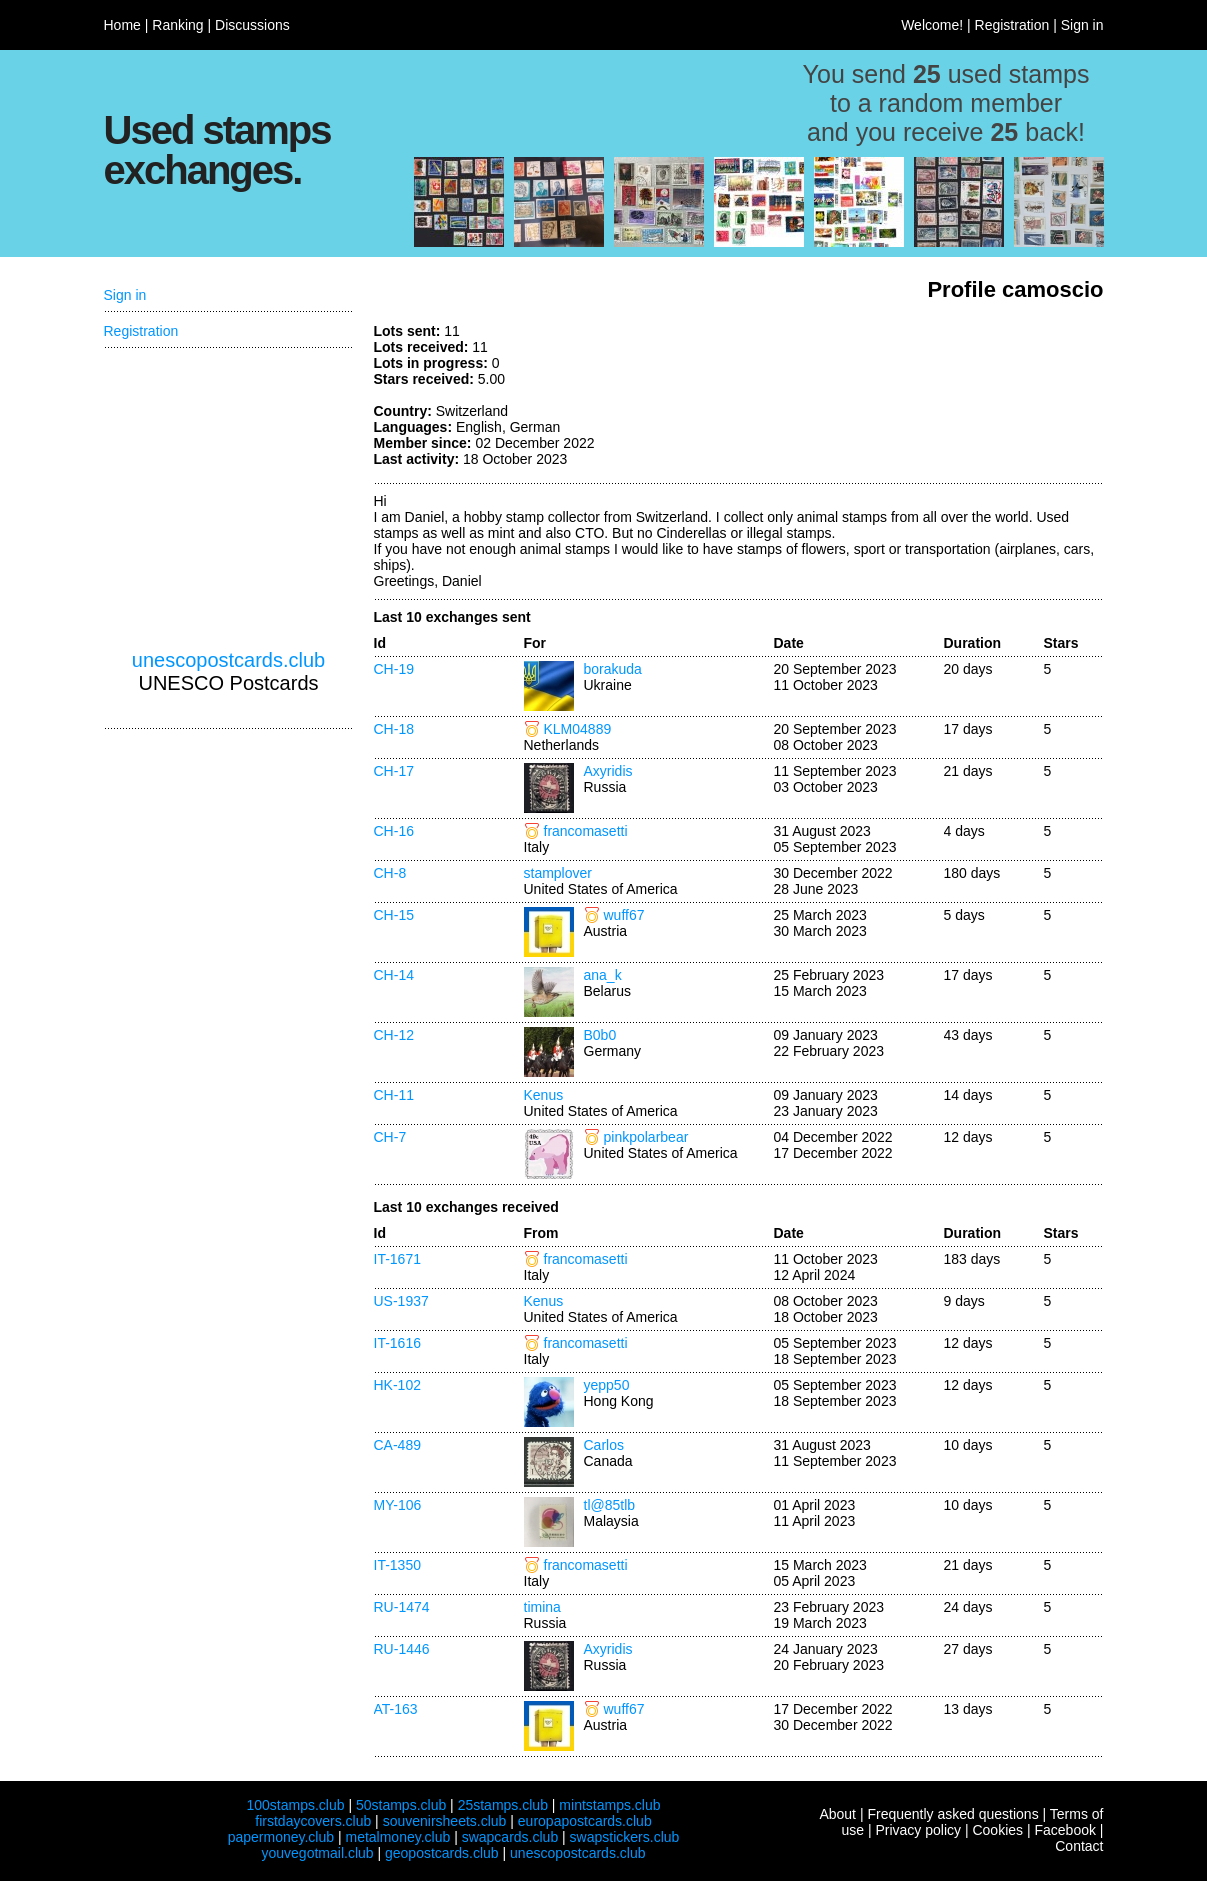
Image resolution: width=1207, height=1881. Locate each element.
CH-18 (394, 729)
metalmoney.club (397, 1837)
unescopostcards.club (228, 660)
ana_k (603, 975)
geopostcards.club (442, 1853)
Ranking (177, 25)
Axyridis (608, 771)
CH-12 (394, 1035)
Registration (1012, 25)
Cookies (997, 1830)
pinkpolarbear (646, 1137)
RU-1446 (402, 1649)
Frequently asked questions (952, 1814)
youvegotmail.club (318, 1853)
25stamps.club (503, 1805)
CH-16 (394, 831)
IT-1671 (397, 1259)
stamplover (558, 873)
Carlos (604, 1445)
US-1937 (401, 1301)
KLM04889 (578, 729)
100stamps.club (295, 1805)
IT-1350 (397, 1565)
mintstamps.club (609, 1805)
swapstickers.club (625, 1837)
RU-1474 (402, 1607)
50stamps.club (401, 1805)
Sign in (1082, 25)
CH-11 (394, 1095)
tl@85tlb (610, 1505)
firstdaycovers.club (313, 1821)
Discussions (252, 25)
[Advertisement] (954, 398)
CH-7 (390, 1137)
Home (122, 25)
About (837, 1814)
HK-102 (397, 1385)
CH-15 (394, 915)
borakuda (613, 669)
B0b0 (600, 1035)
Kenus (544, 1095)
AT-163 (396, 1709)
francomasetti (586, 831)
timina (542, 1607)
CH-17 (394, 771)
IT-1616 (397, 1343)
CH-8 (390, 873)
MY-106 (398, 1505)
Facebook (1064, 1830)
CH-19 (394, 669)
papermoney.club (281, 1837)
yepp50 (607, 1385)
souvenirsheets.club (445, 1821)
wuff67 (624, 915)
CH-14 (394, 975)
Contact (1079, 1846)
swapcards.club (510, 1837)
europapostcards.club (585, 1821)
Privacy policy (918, 1830)
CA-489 (397, 1445)
